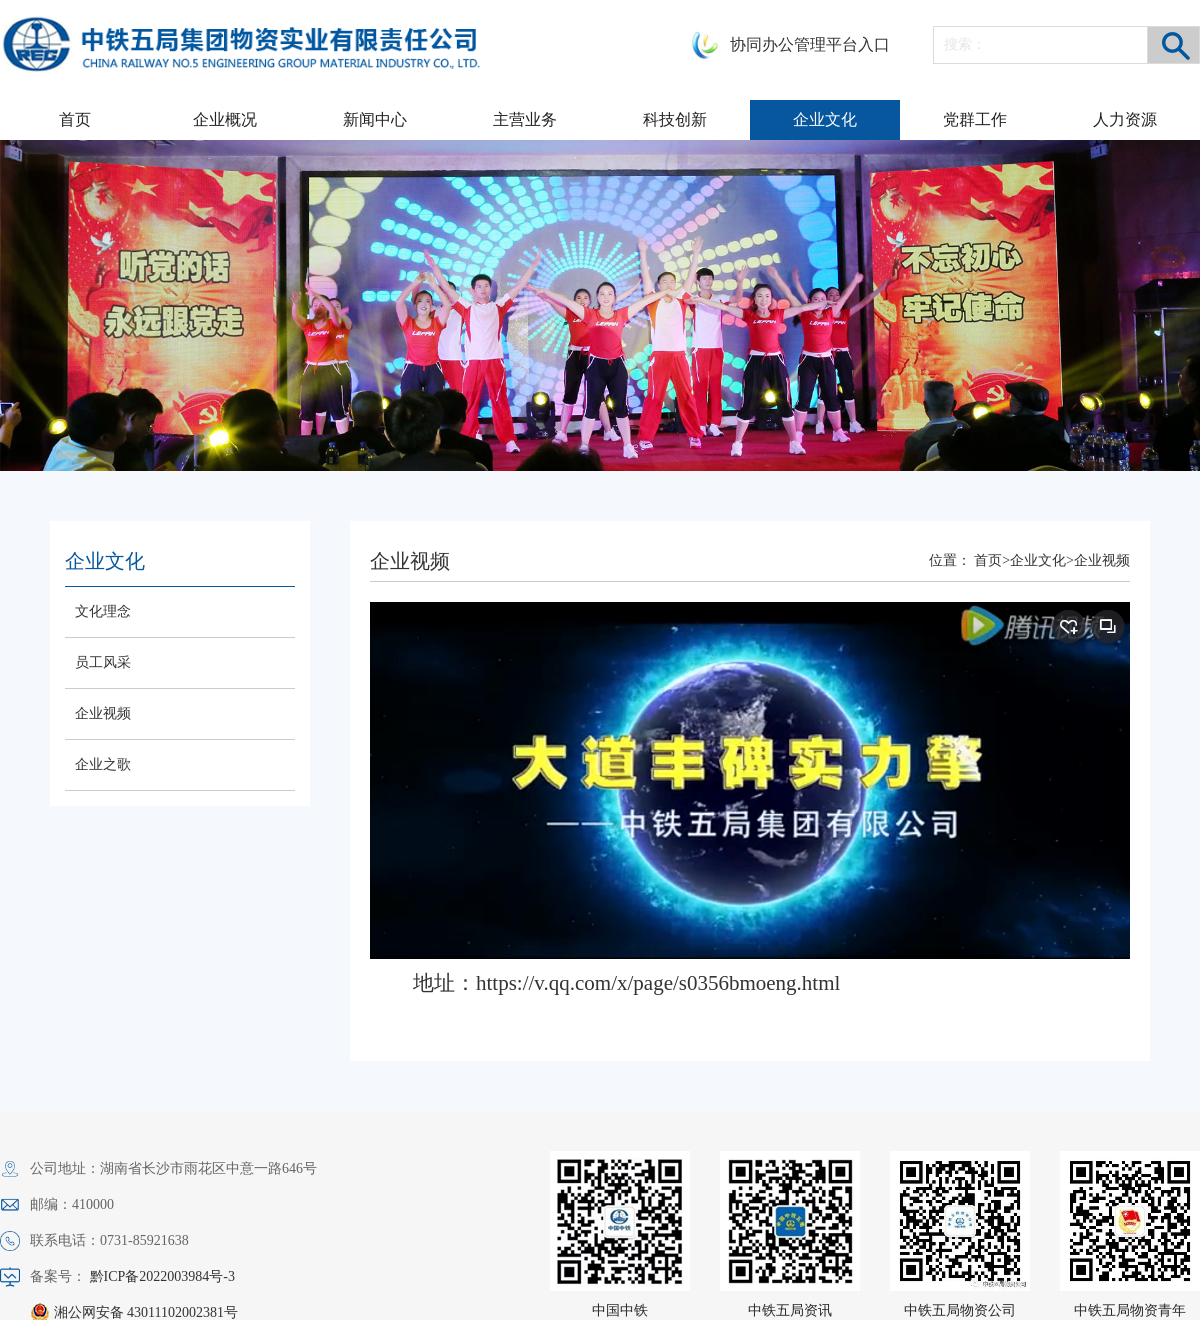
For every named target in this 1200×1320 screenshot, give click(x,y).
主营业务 (525, 119)
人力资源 (1125, 119)
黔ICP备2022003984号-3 (162, 1276)
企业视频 (103, 713)
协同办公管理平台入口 (810, 44)
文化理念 (103, 611)
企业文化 (825, 119)
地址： (626, 983)
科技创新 (675, 119)
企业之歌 (103, 764)
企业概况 (225, 119)
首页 (75, 119)
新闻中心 (375, 119)
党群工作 (975, 119)
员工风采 (103, 662)
